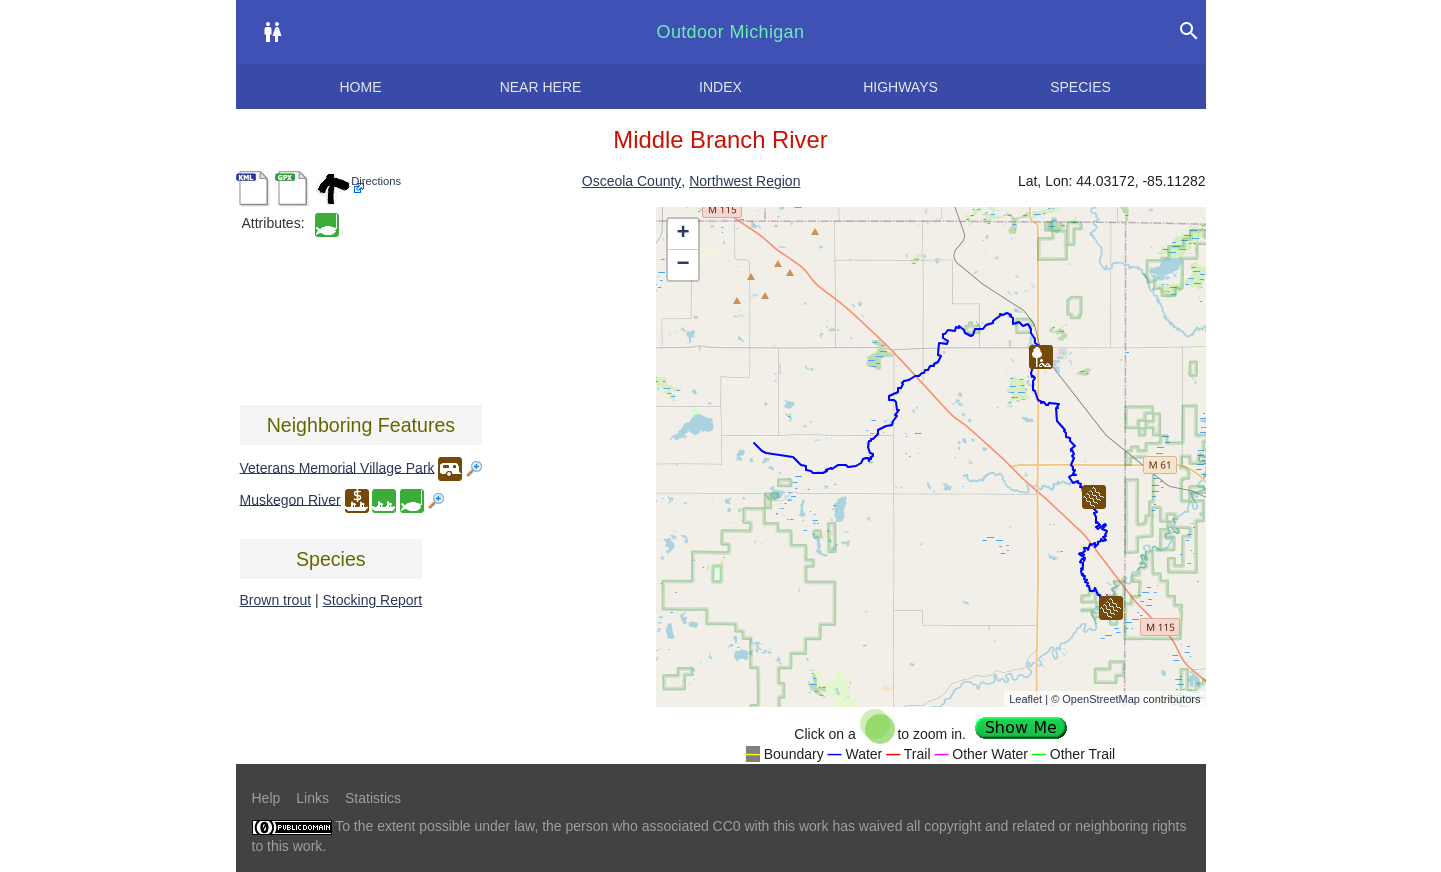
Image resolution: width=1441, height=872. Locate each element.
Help (266, 798)
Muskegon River (290, 499)
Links (312, 798)
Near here (541, 87)
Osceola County (632, 181)
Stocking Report (373, 600)
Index (720, 87)
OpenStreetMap (1101, 699)
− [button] (682, 265)
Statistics (373, 798)
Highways (900, 87)
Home (361, 87)
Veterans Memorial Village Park (337, 467)
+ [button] (682, 234)
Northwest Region (744, 181)
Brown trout (276, 600)
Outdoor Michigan (731, 32)
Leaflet (1025, 699)
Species (1080, 87)
